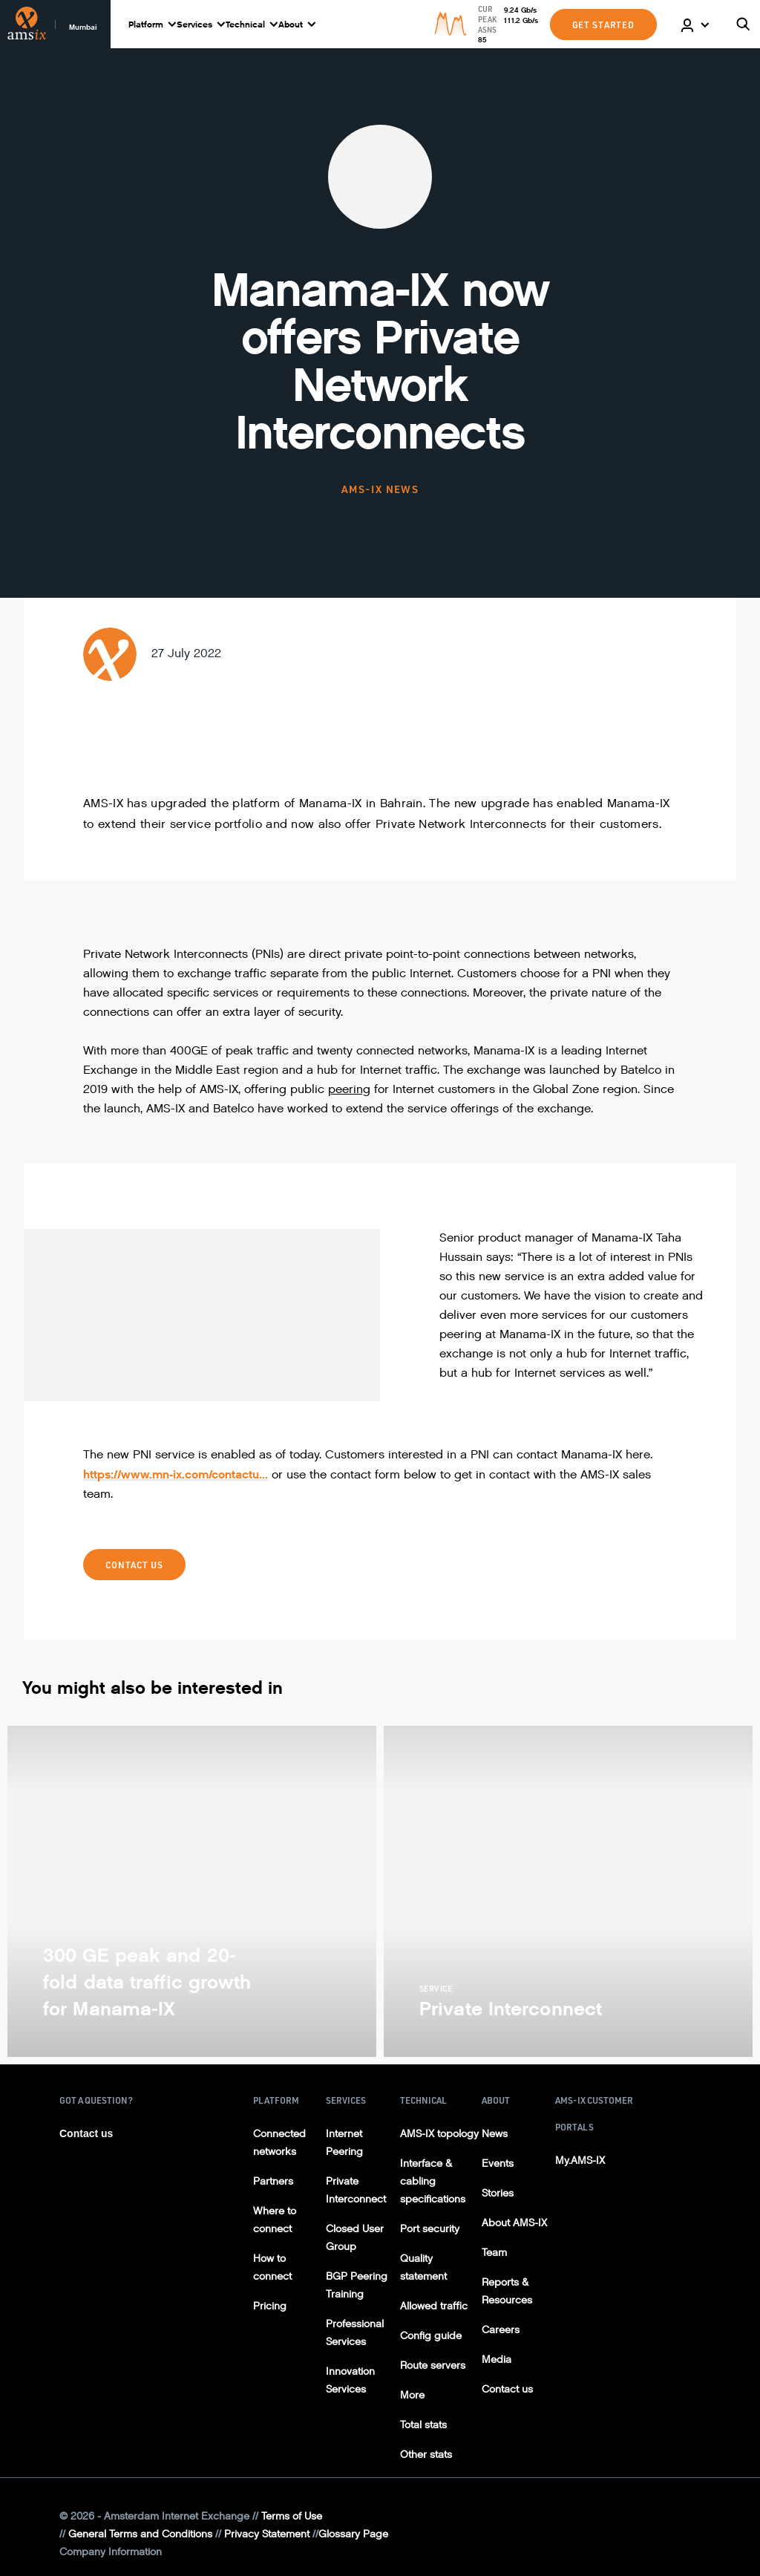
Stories (498, 2193)
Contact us (134, 1565)
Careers (501, 2330)
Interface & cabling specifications (432, 2181)
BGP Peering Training (356, 2285)
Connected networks (279, 2143)
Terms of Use (291, 2516)
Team (494, 2253)
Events (498, 2163)
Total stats (423, 2425)
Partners (273, 2181)
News (495, 2134)
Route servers (432, 2365)
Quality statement (423, 2267)
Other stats (426, 2455)
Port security (429, 2229)
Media (496, 2359)
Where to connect (274, 2220)
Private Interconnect (356, 2190)
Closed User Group (355, 2238)
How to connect (272, 2267)
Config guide (431, 2336)
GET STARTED (603, 24)
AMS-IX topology (439, 2134)
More (412, 2395)
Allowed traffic (434, 2306)
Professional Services (355, 2333)
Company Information (110, 2552)
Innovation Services (350, 2380)
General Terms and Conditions (140, 2534)
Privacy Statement (266, 2534)
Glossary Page (353, 2534)
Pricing (269, 2306)
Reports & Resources (507, 2291)
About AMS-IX (514, 2223)
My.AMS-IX (580, 2160)
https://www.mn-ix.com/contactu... (175, 1474)
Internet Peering (344, 2143)
